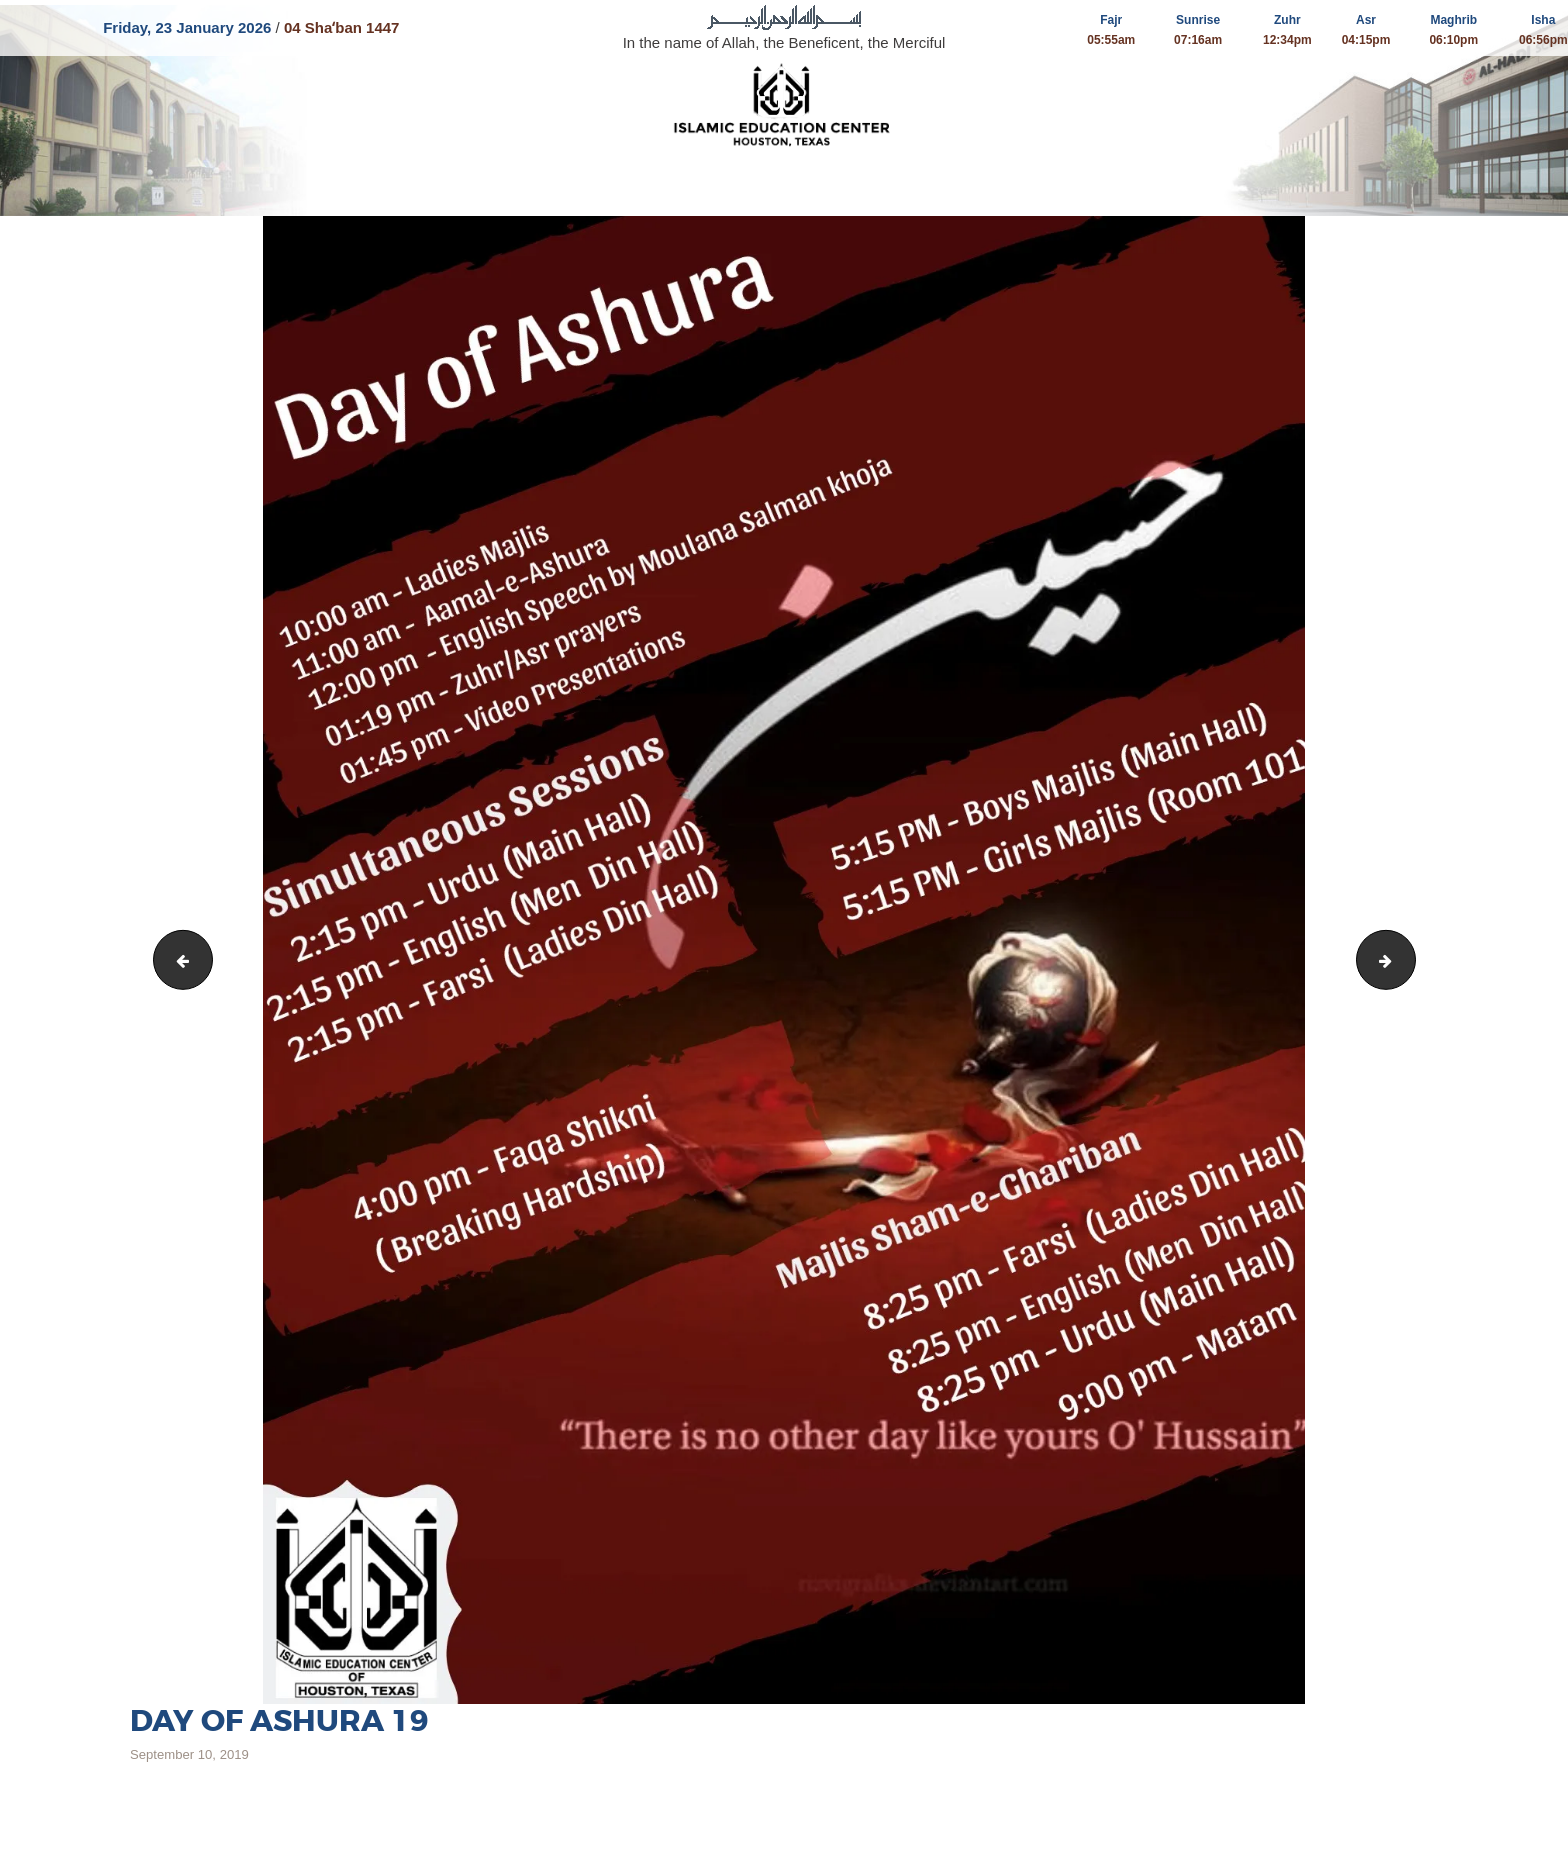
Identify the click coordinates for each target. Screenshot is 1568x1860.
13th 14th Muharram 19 (1408, 959)
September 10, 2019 (189, 1754)
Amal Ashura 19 (177, 959)
